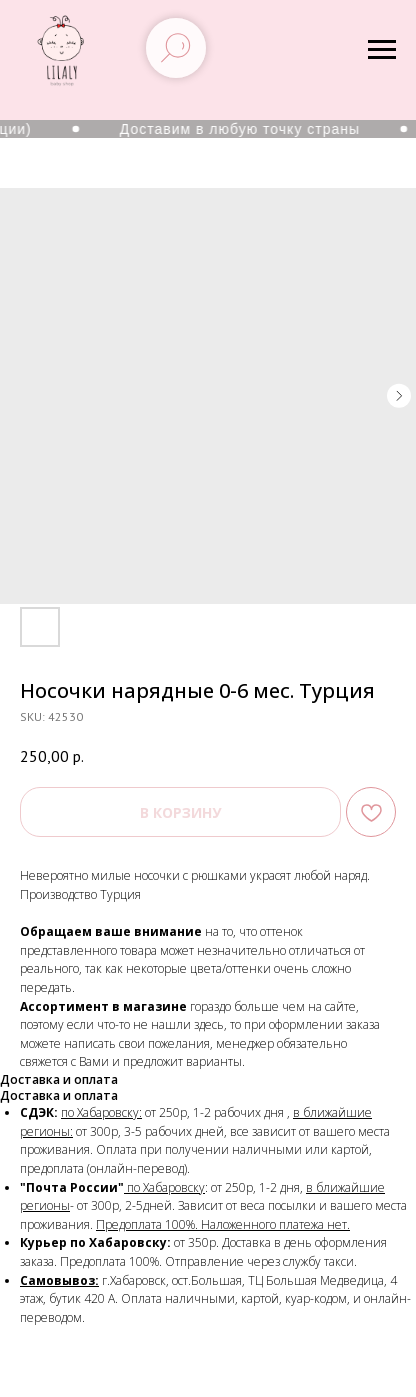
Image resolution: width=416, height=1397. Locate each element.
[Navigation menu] (382, 50)
